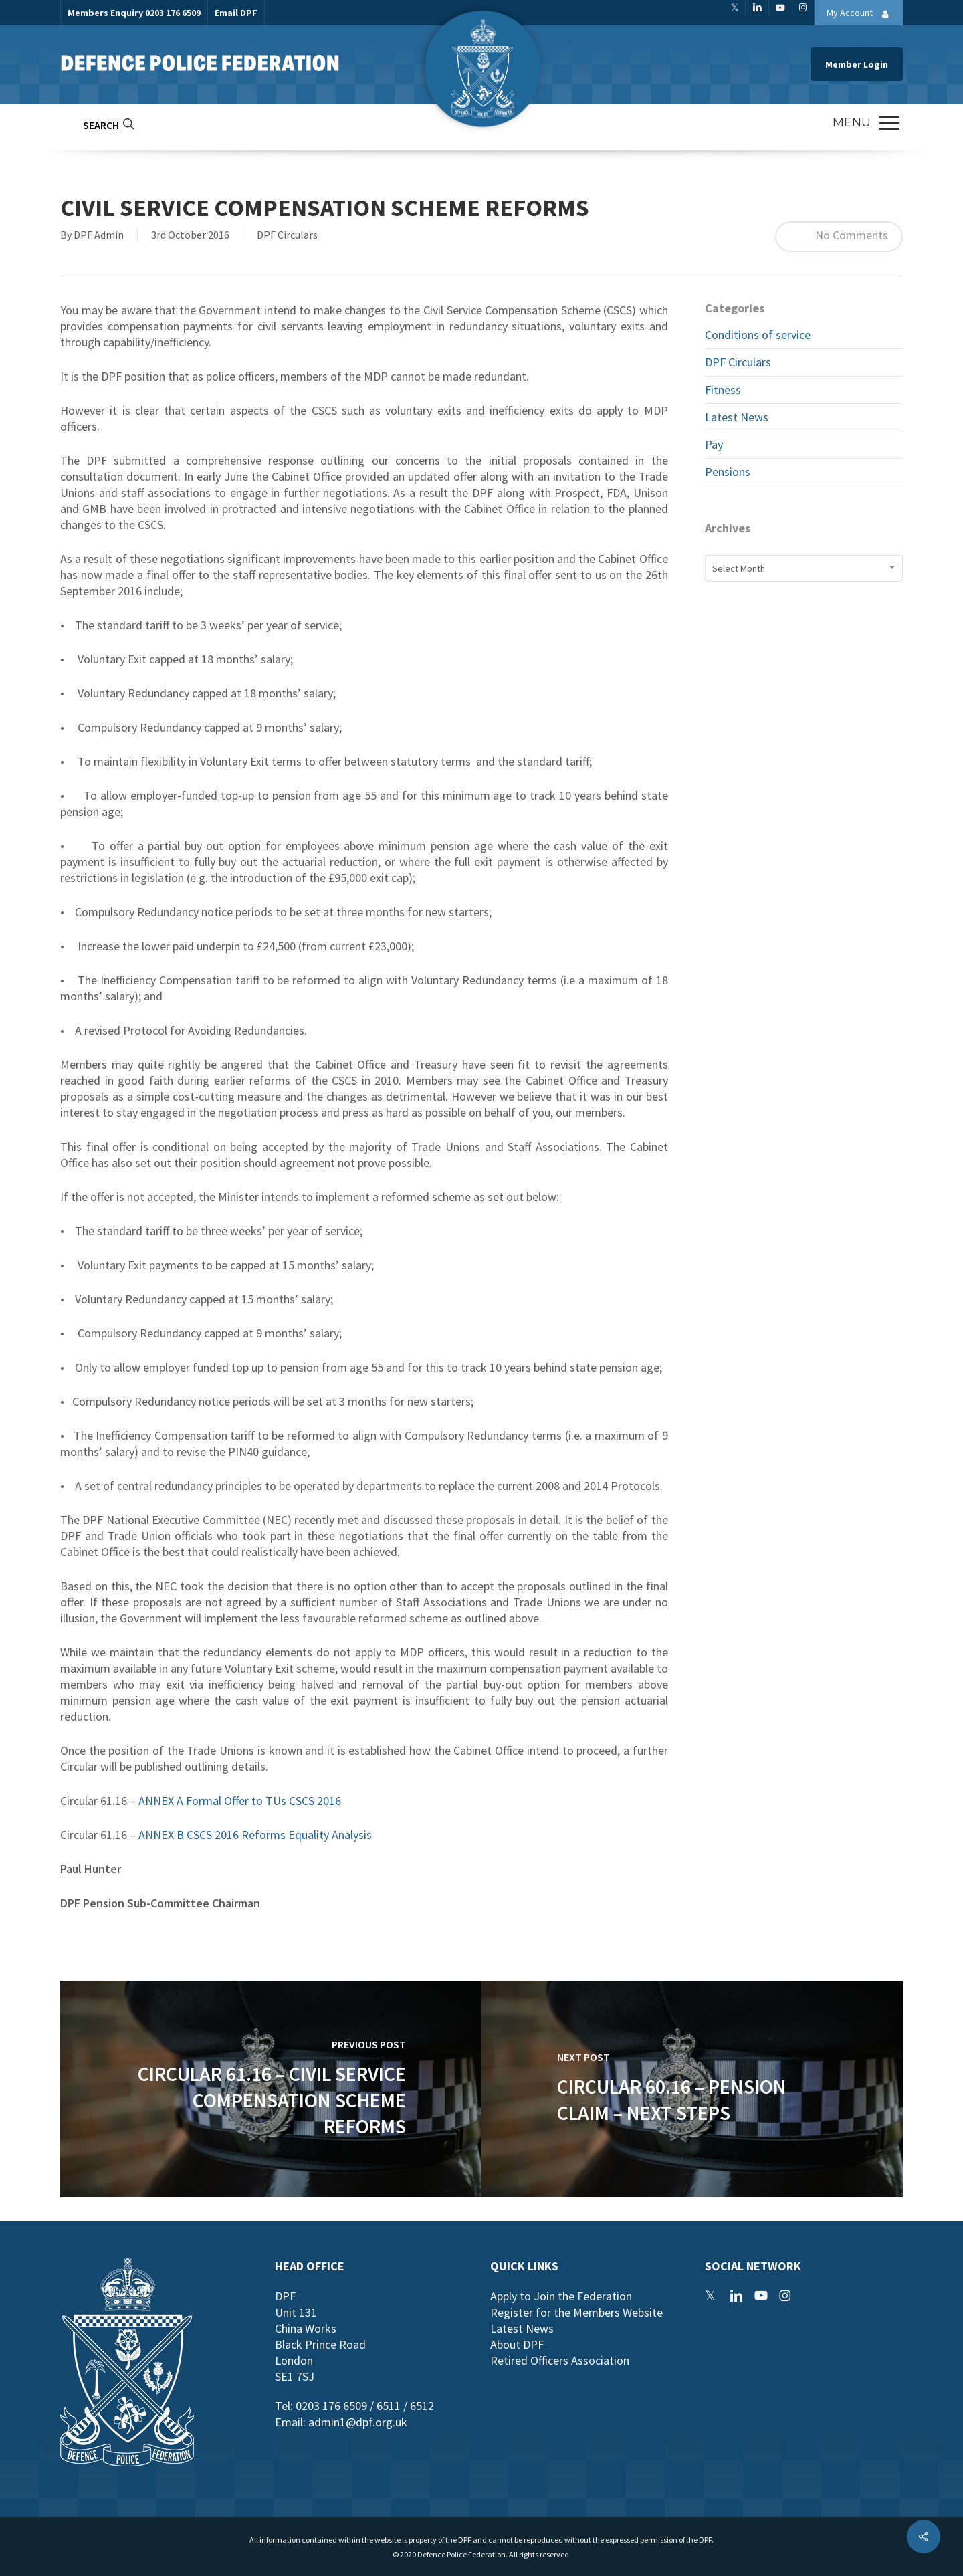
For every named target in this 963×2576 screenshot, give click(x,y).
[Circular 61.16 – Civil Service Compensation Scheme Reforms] (270, 2089)
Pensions (727, 471)
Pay (714, 444)
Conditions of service (758, 334)
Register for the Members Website (576, 2312)
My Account (861, 14)
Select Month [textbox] (738, 568)
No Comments (839, 237)
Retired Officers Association (559, 2360)
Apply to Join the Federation (561, 2296)
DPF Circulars (287, 234)
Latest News (736, 417)
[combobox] (804, 568)
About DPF (517, 2344)
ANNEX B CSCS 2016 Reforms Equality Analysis (255, 1834)
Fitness (723, 389)
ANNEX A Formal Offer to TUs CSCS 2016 (239, 1800)
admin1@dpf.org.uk (357, 2422)
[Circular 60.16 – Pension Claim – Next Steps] (692, 2089)
